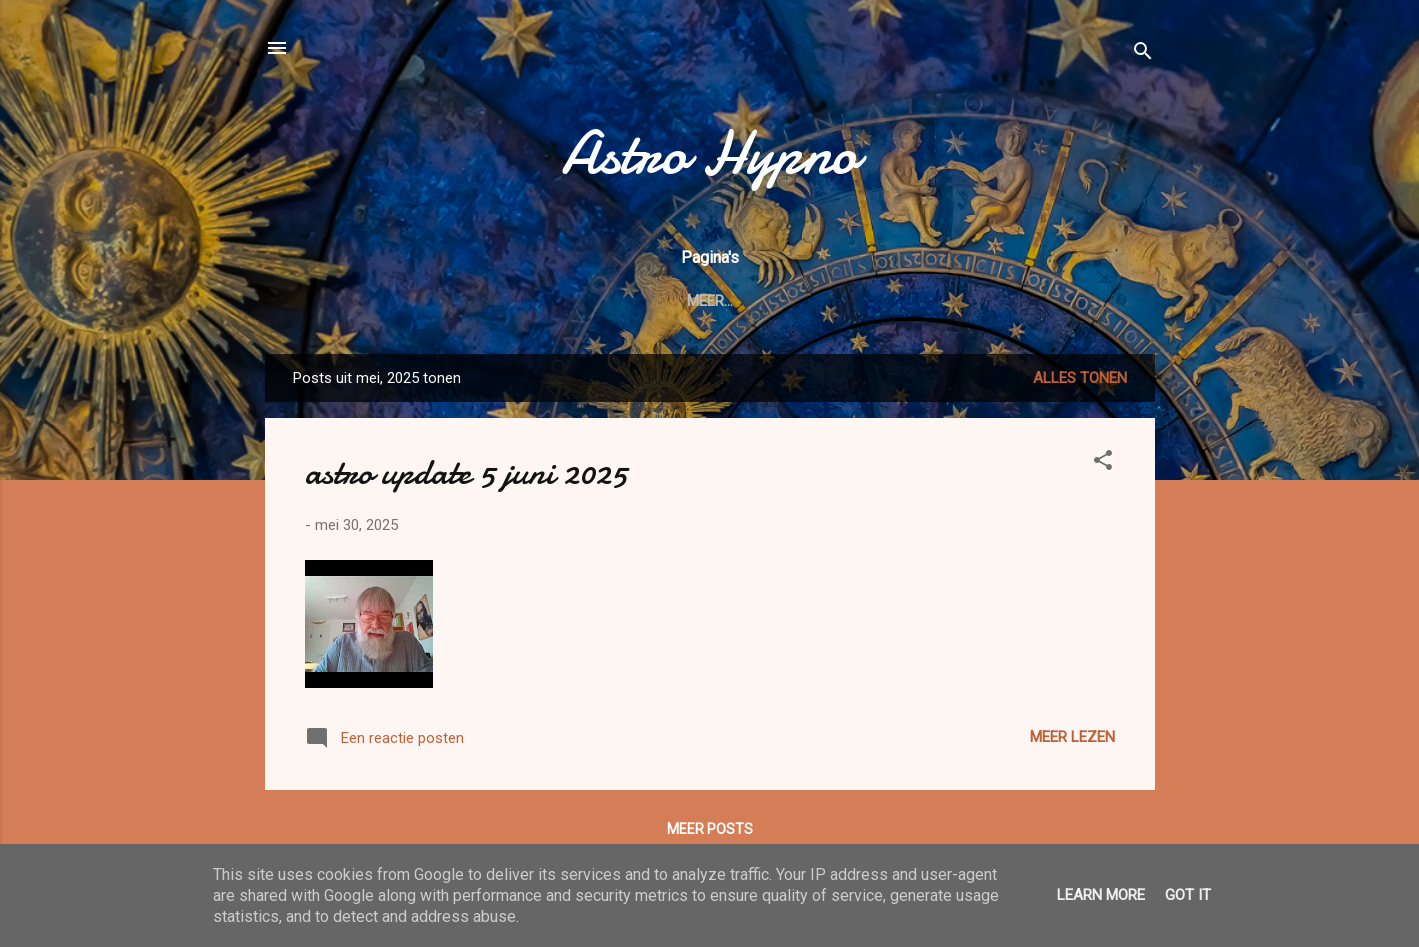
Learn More (1101, 895)
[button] (1103, 463)
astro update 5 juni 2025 (466, 472)
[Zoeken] (1143, 54)
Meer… (975, 301)
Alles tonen (1080, 378)
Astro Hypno (709, 153)
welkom (452, 301)
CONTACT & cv (570, 301)
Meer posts (710, 829)
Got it (1188, 895)
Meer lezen (1072, 737)
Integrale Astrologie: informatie (787, 301)
